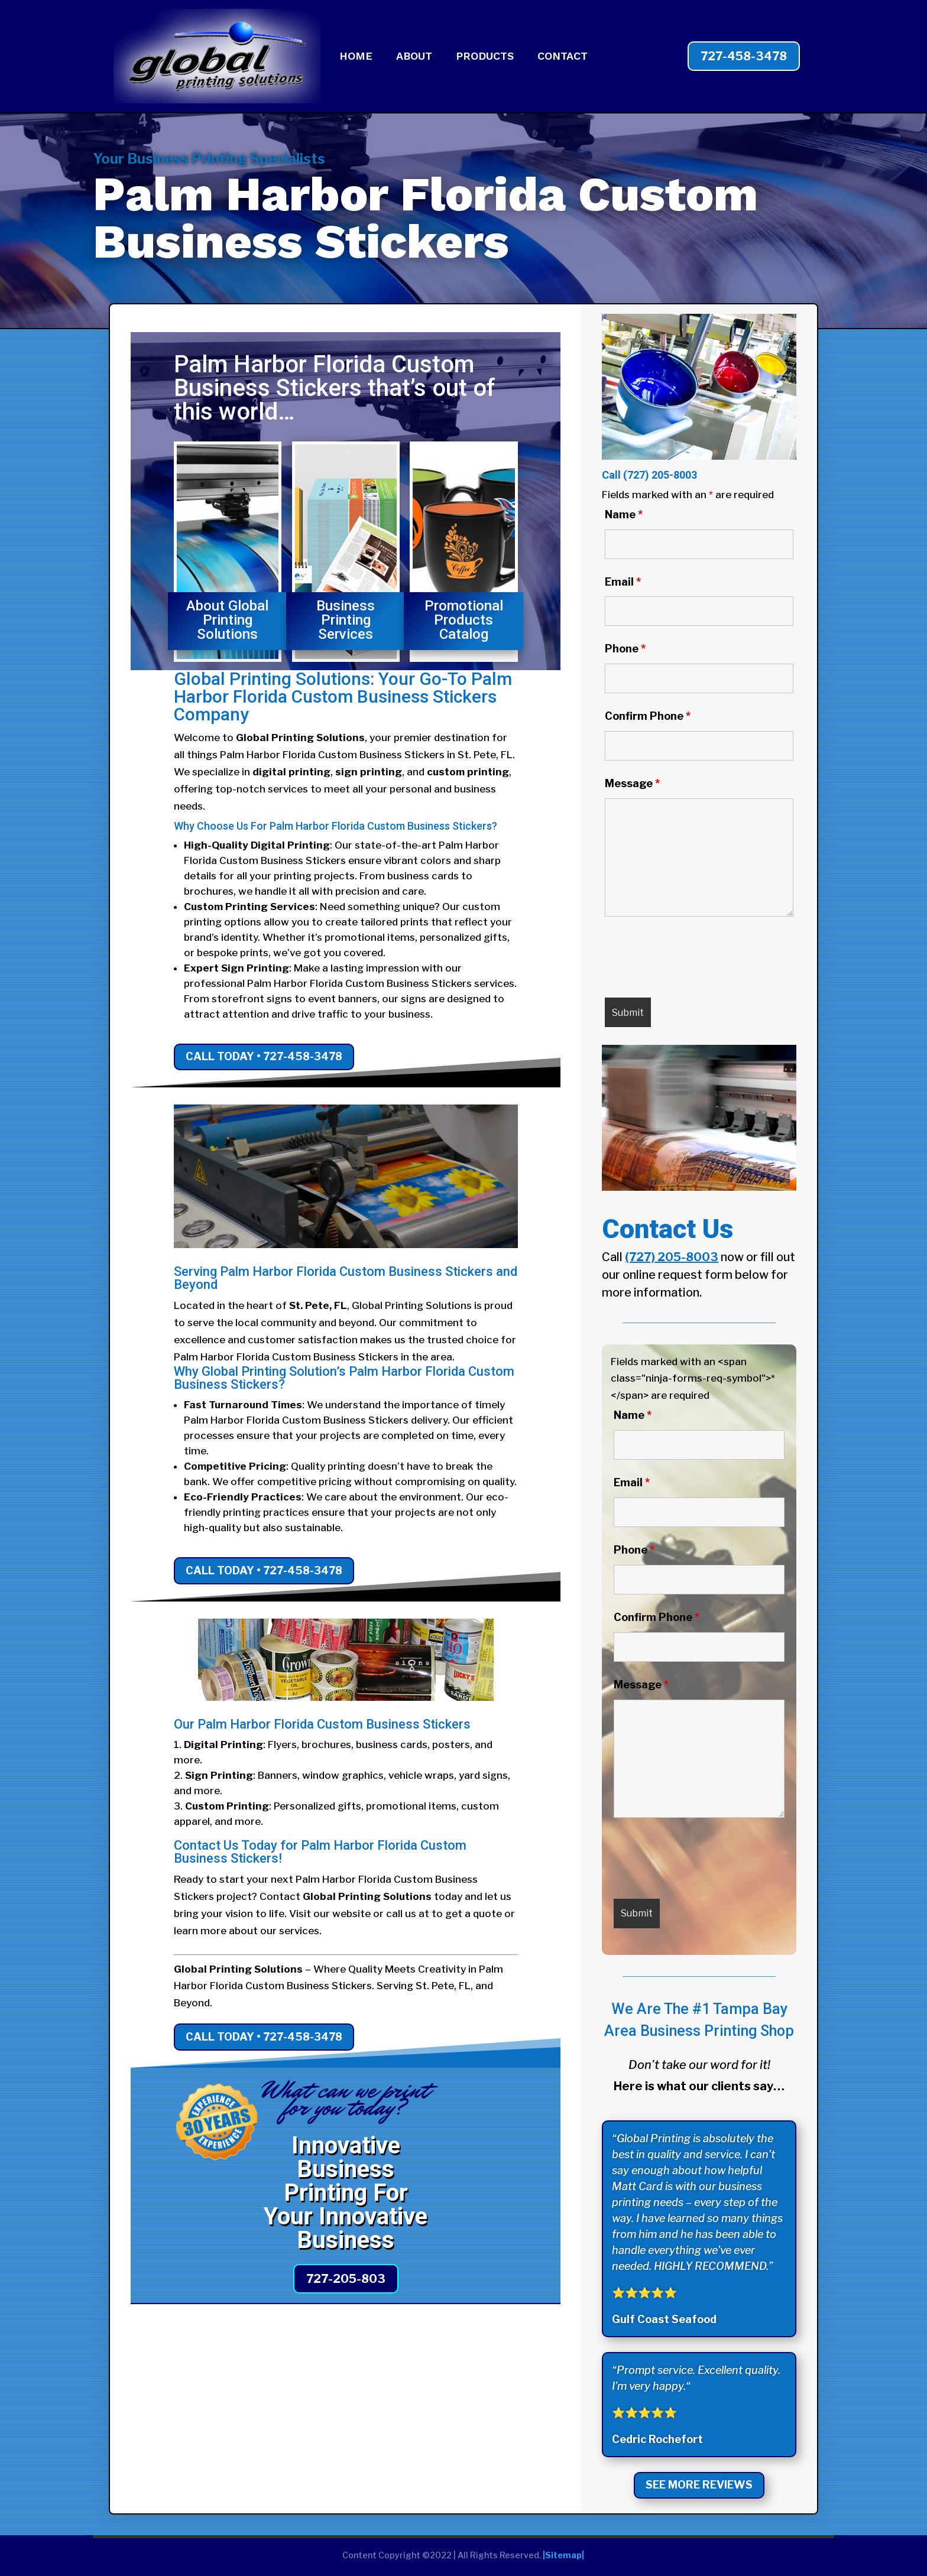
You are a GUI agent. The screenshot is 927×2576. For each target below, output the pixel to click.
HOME (355, 57)
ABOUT (414, 57)
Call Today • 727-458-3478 (264, 1056)
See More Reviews (699, 2484)
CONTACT (562, 57)
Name (624, 514)
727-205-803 (345, 2279)
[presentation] (695, 960)
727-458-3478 (744, 56)
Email (623, 582)
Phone (625, 648)
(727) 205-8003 (660, 475)
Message (632, 783)
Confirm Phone (648, 716)
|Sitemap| (563, 2555)
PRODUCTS (485, 57)
